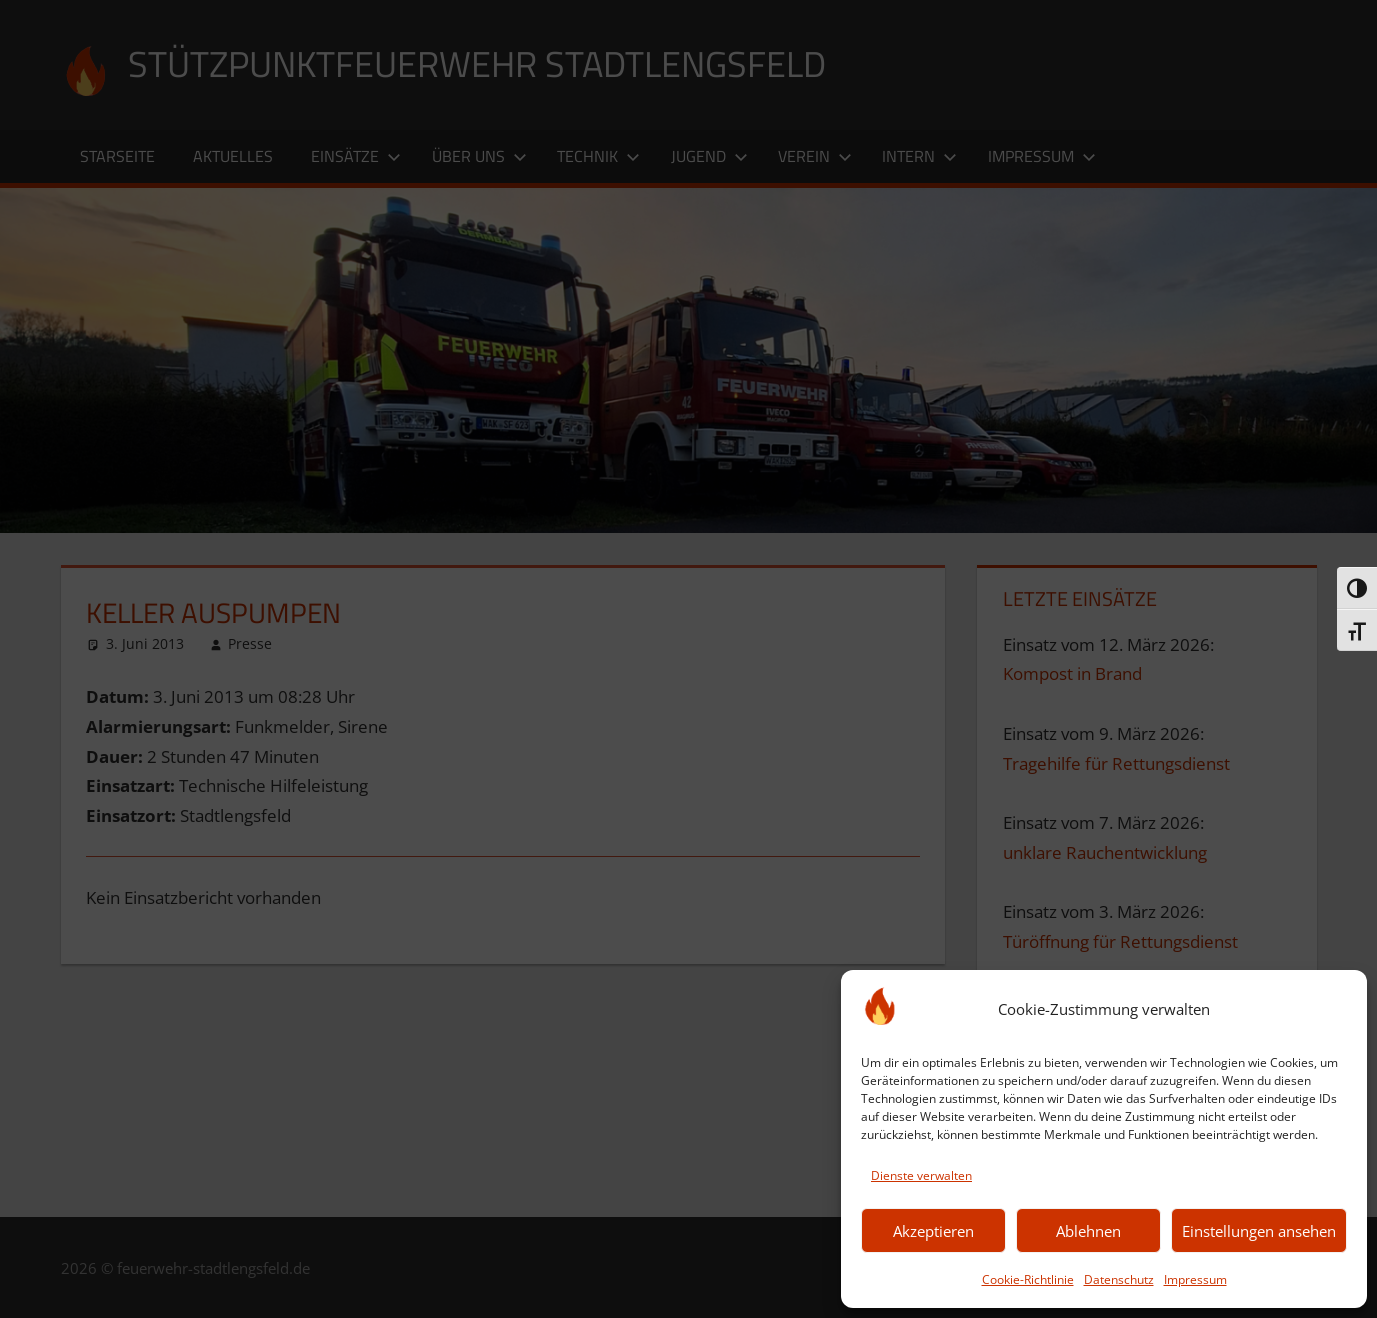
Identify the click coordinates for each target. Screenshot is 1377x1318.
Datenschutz (1119, 1279)
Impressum (1195, 1279)
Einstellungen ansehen (1259, 1231)
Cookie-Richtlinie (1028, 1279)
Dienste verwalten (921, 1175)
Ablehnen (1088, 1231)
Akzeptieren (933, 1231)
